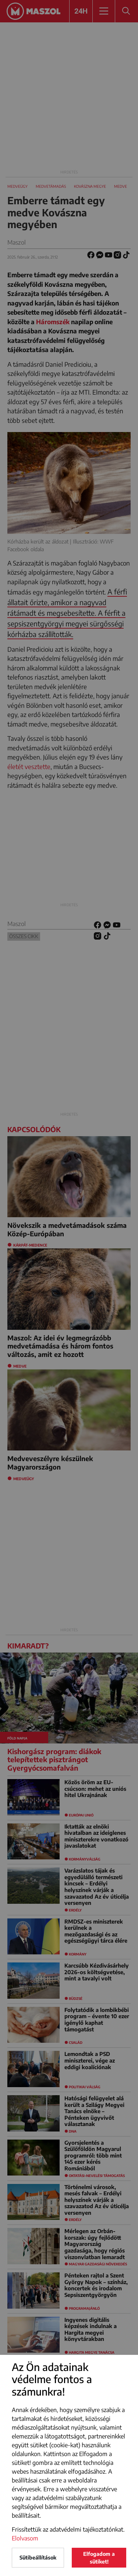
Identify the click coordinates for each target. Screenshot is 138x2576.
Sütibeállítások (38, 2557)
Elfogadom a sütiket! (99, 2558)
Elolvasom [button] (25, 2538)
